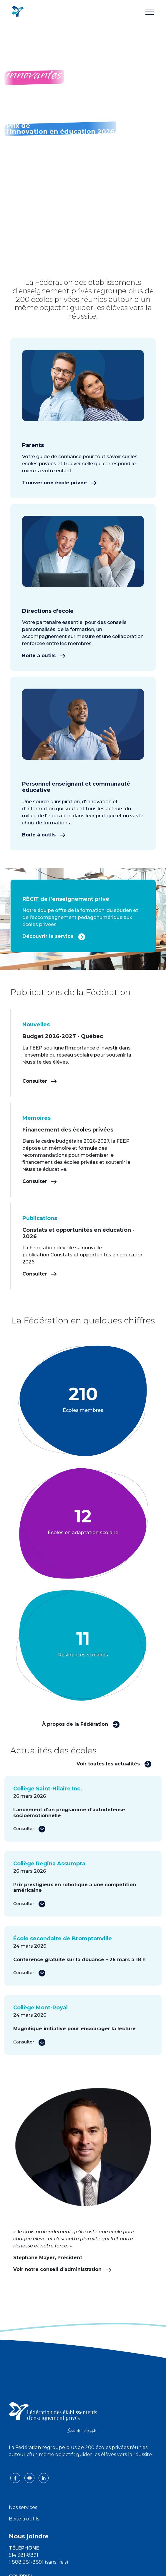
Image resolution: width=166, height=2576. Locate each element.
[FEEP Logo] (18, 12)
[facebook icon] (16, 2477)
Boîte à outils (43, 655)
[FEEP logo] (53, 2417)
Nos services (23, 2507)
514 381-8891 (23, 2555)
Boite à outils (24, 2519)
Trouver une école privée (59, 483)
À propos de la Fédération (81, 1724)
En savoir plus (27, 107)
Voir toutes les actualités (114, 1763)
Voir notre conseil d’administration (62, 2269)
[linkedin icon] (43, 2477)
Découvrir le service (53, 936)
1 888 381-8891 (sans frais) (38, 2562)
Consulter (39, 1081)
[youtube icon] (30, 2477)
